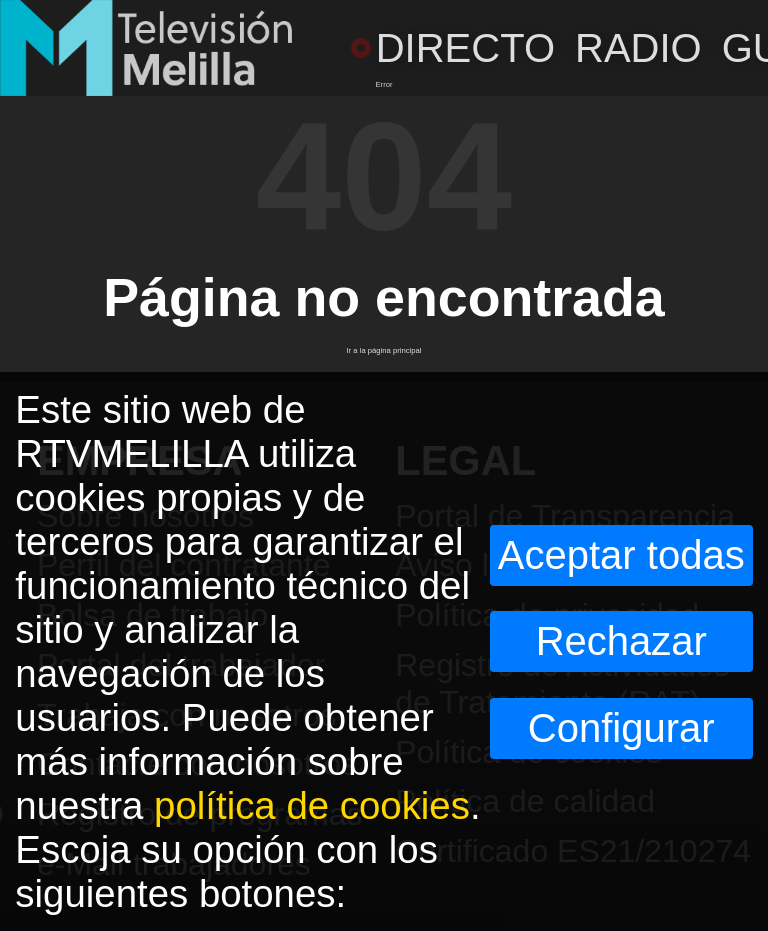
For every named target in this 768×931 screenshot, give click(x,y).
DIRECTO (453, 48)
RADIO (638, 48)
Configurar (621, 728)
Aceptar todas (621, 555)
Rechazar (621, 641)
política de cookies (312, 805)
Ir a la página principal (383, 350)
